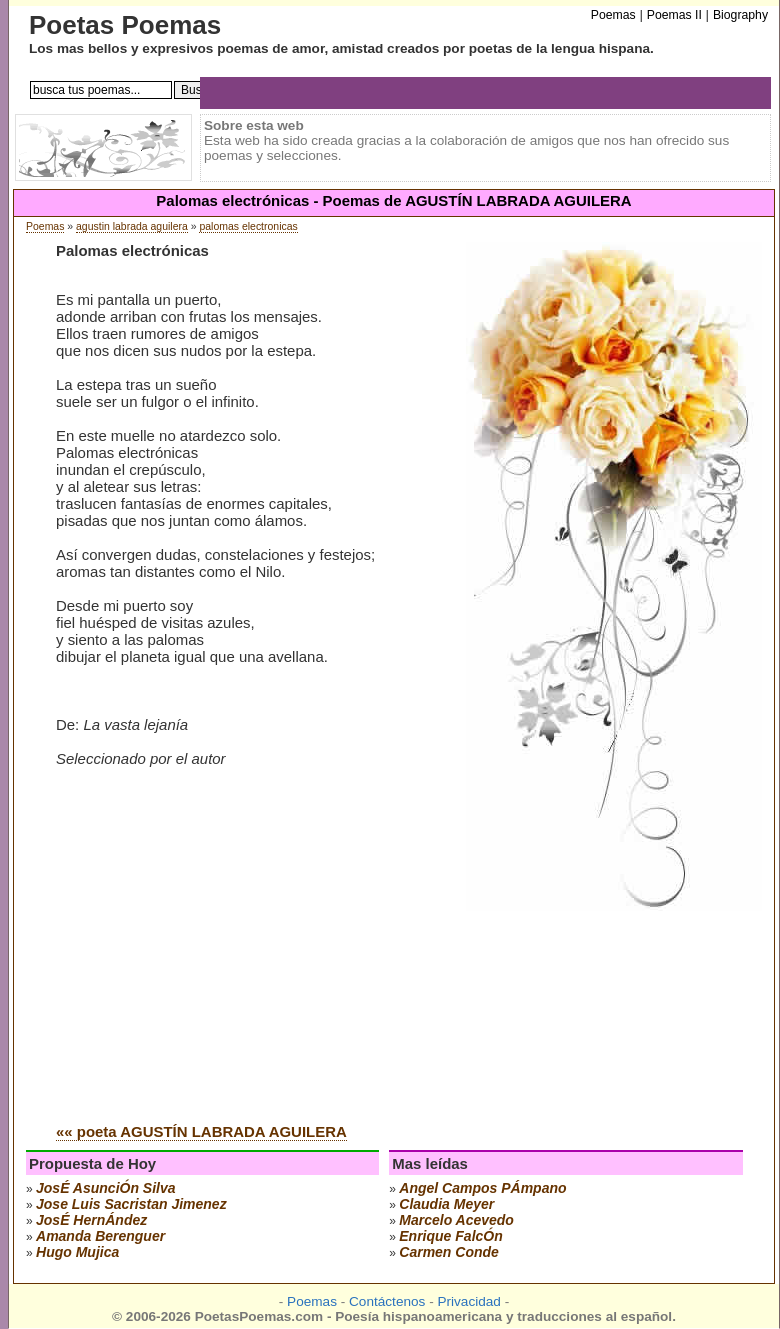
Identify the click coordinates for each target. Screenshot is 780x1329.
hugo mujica (77, 1252)
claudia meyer (446, 1204)
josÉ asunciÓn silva (106, 1188)
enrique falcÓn (450, 1236)
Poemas (45, 226)
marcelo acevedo (456, 1220)
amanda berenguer (100, 1236)
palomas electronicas (248, 226)
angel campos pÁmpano (482, 1188)
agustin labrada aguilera (132, 226)
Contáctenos (387, 1301)
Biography (740, 15)
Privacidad (468, 1301)
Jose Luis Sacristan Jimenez (131, 1204)
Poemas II (674, 15)
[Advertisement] (224, 956)
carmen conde (449, 1252)
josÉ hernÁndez (91, 1220)
